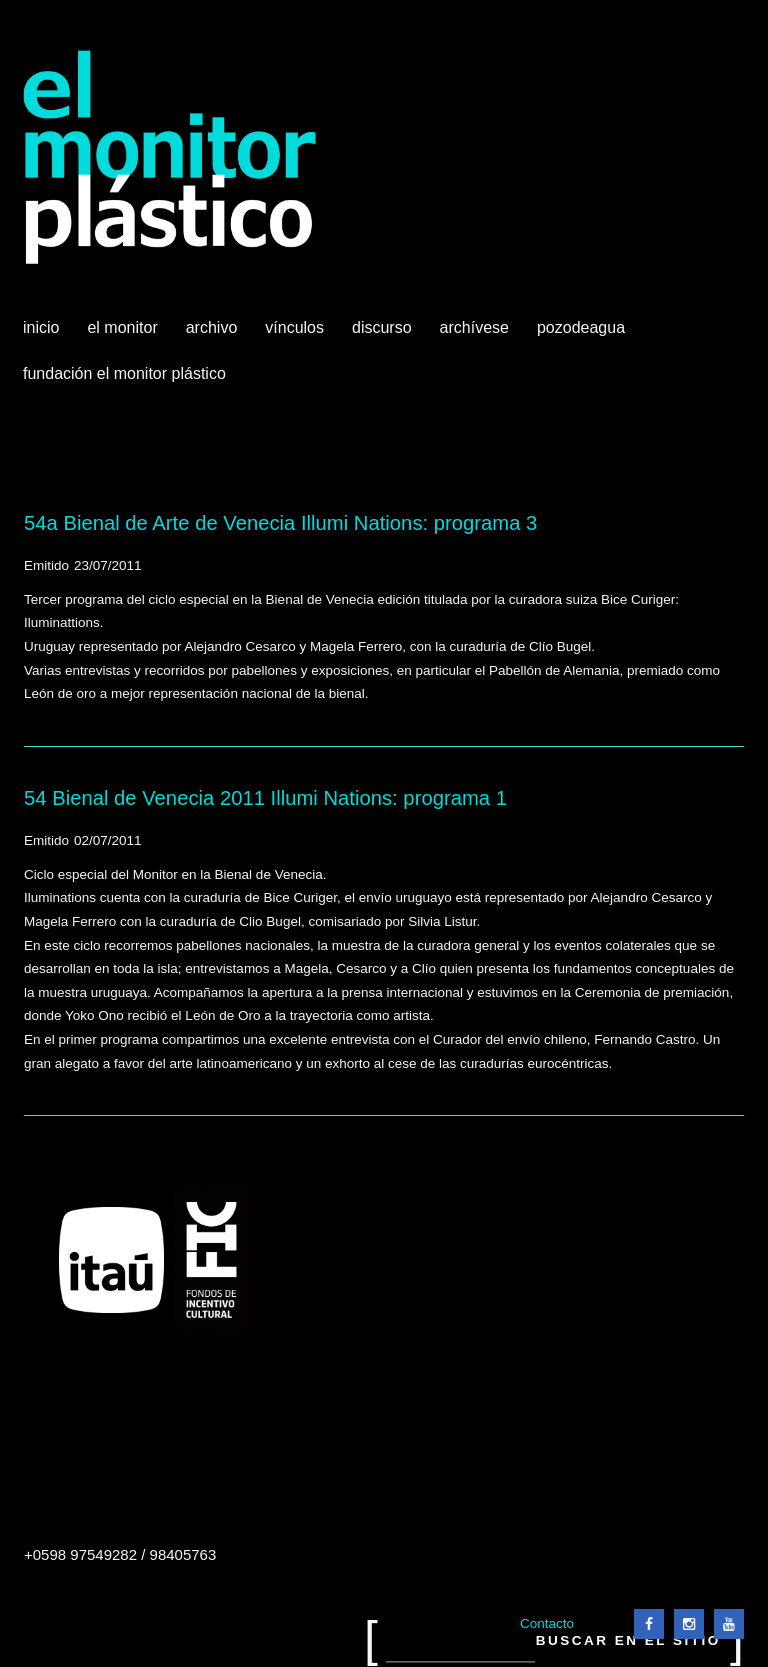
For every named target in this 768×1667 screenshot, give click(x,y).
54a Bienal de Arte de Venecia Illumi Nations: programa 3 (280, 523)
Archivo (214, 335)
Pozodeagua (583, 335)
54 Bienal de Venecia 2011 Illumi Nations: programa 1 (265, 798)
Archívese (474, 327)
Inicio (41, 327)
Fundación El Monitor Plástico (124, 373)
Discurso (382, 327)
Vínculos (296, 335)
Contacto (547, 1623)
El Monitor (124, 335)
